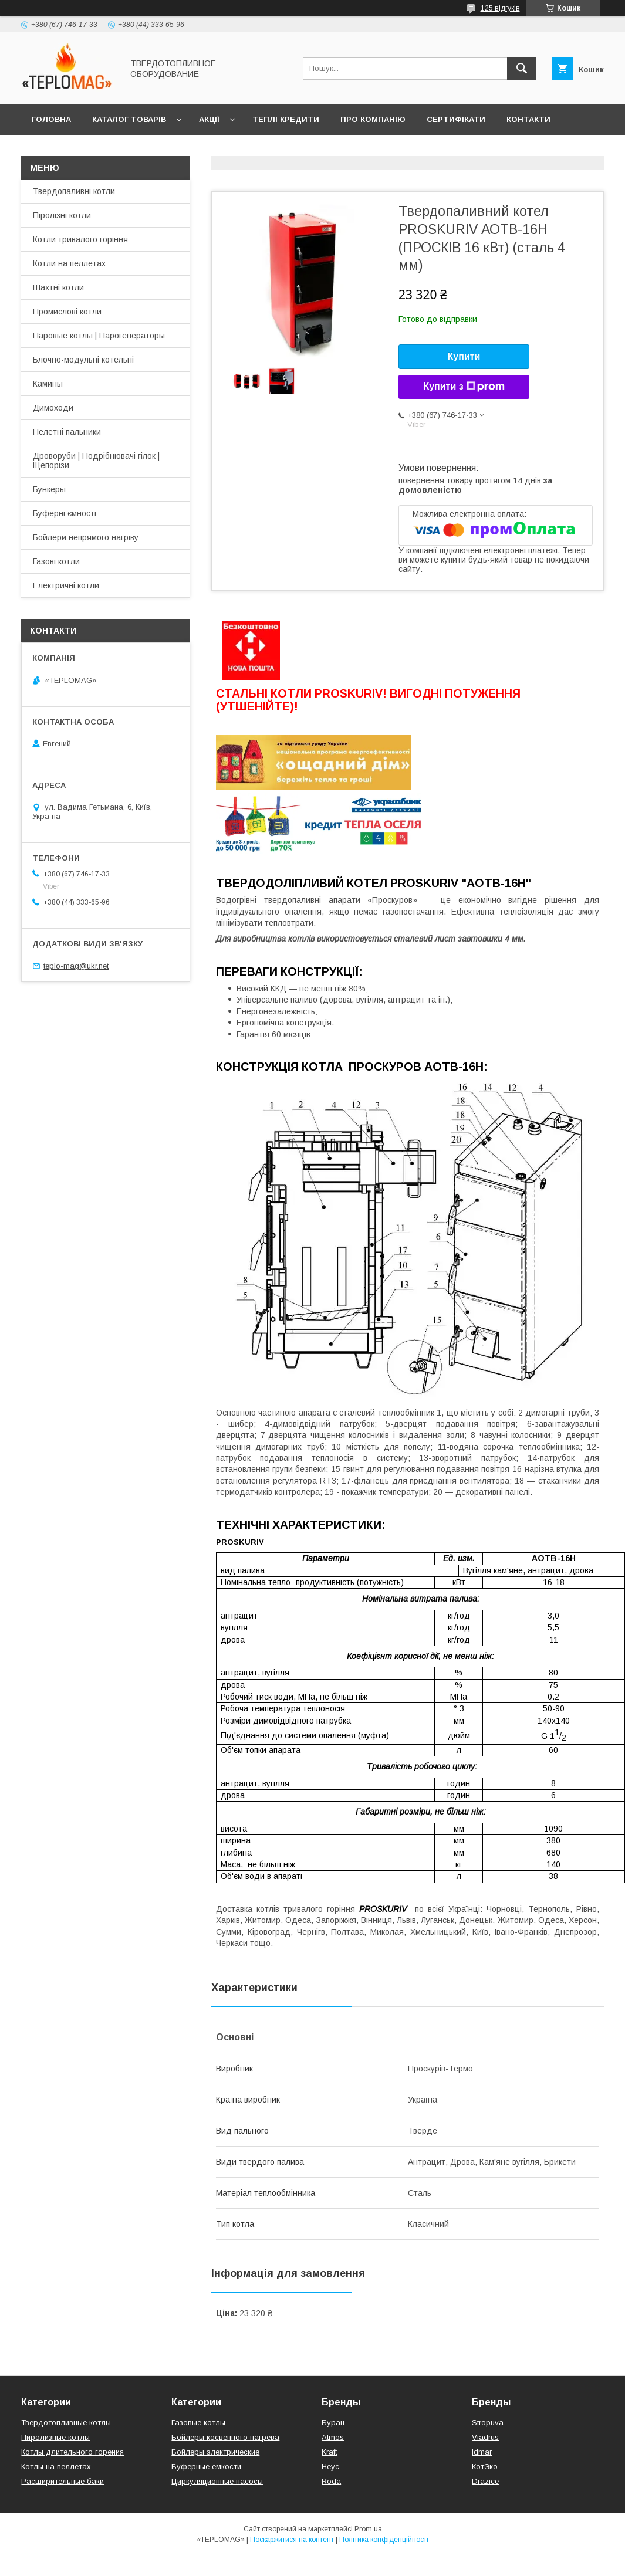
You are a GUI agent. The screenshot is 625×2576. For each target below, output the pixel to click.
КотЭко (485, 2466)
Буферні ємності (64, 513)
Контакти (528, 119)
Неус (330, 2466)
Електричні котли (66, 585)
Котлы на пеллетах (56, 2466)
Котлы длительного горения (72, 2452)
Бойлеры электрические (215, 2452)
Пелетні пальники (67, 431)
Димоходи (53, 407)
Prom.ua (368, 2529)
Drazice (485, 2481)
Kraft (329, 2452)
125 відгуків (500, 8)
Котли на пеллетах (69, 263)
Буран (333, 2422)
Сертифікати (456, 119)
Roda (331, 2481)
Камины (48, 383)
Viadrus (485, 2437)
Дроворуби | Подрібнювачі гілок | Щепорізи (96, 460)
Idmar (482, 2452)
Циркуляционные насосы (217, 2481)
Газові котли (56, 561)
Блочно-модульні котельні (83, 359)
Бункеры (49, 489)
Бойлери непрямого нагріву (85, 537)
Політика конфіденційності (383, 2540)
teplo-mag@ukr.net (76, 966)
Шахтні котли (58, 287)
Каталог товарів (129, 119)
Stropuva (488, 2422)
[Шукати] (521, 68)
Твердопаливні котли (74, 191)
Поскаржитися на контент (292, 2540)
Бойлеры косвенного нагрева (225, 2437)
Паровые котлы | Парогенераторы (99, 335)
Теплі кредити (285, 119)
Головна (51, 119)
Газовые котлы (198, 2422)
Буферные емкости (206, 2466)
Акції (209, 119)
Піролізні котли (62, 215)
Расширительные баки (62, 2481)
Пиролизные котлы (55, 2437)
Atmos (333, 2437)
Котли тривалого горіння (80, 239)
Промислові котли (67, 311)
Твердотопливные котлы (66, 2422)
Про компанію (373, 119)
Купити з (463, 386)
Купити (464, 356)
